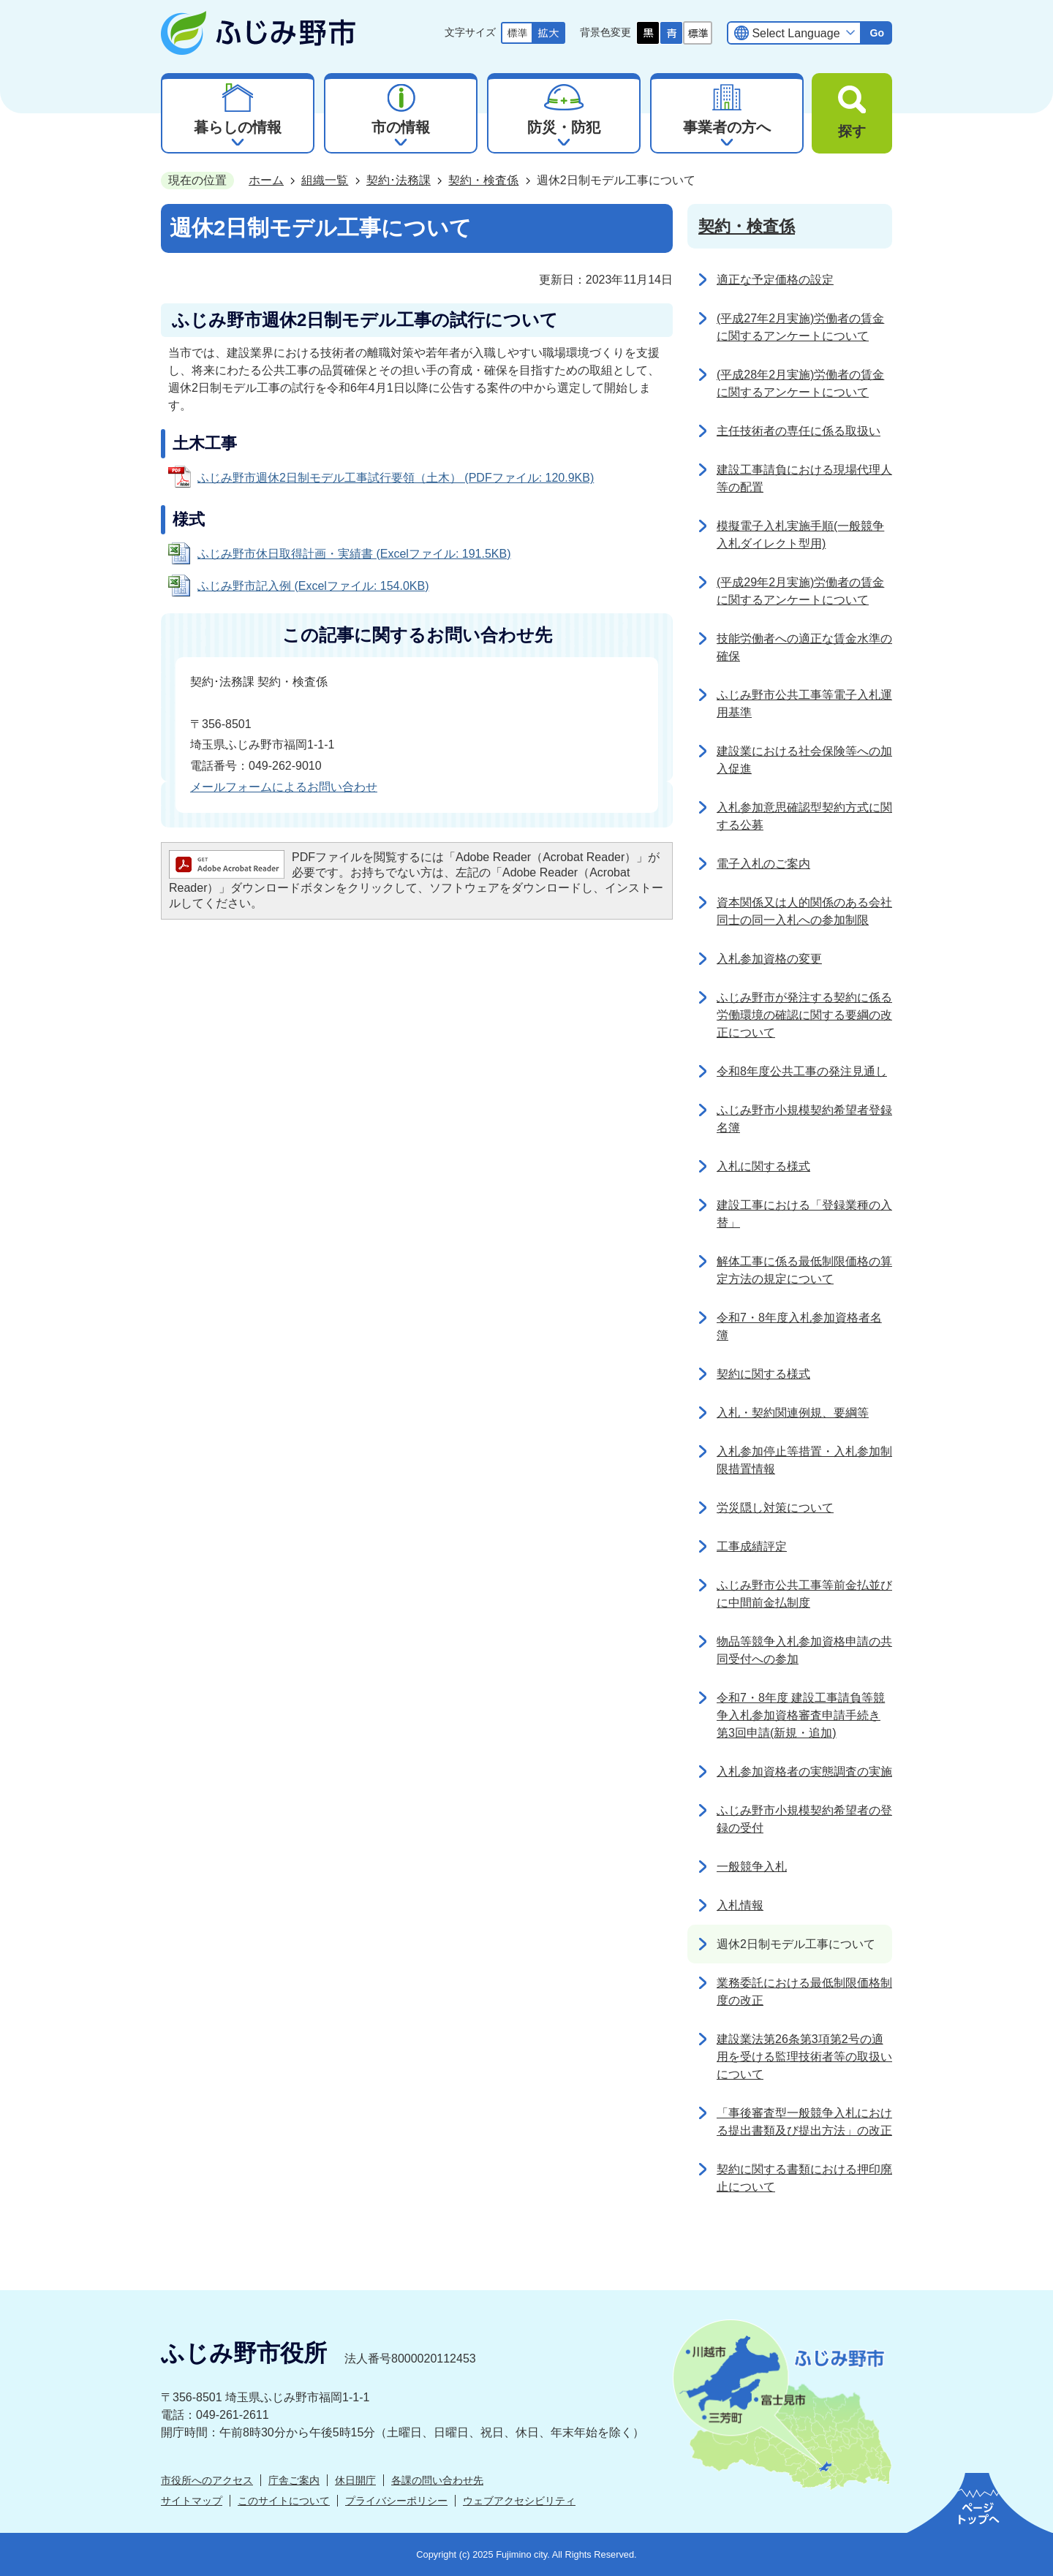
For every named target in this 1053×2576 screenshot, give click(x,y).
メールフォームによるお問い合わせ (283, 787)
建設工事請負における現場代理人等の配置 (804, 478)
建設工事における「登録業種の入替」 (804, 1214)
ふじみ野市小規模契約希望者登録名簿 (804, 1119)
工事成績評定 (752, 1546)
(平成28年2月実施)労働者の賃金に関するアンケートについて (800, 383)
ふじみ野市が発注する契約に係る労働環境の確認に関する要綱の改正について (804, 1015)
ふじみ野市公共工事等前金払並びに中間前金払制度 (804, 1594)
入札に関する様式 (763, 1166)
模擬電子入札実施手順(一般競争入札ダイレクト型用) (800, 535)
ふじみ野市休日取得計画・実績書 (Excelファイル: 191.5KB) (354, 554)
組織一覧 (324, 180)
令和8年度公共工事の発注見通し (802, 1071)
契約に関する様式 (763, 1374)
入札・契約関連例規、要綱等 (793, 1412)
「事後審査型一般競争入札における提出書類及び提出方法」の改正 (804, 2122)
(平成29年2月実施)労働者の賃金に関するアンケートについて (800, 591)
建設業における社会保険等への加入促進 (804, 760)
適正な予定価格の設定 (775, 279)
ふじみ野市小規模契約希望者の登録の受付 (804, 1819)
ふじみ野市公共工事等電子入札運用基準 (804, 704)
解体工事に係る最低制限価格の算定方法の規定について (804, 1270)
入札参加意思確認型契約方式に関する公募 (804, 816)
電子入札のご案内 (763, 863)
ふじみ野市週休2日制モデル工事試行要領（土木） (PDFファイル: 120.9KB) (395, 477)
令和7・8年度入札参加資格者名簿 (799, 1326)
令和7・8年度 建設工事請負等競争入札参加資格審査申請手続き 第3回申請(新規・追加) (801, 1715)
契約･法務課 (398, 180)
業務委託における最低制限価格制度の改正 (804, 1992)
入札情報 (740, 1905)
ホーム (266, 180)
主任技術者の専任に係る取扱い (798, 431)
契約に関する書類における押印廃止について (804, 2178)
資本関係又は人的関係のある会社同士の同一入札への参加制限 (804, 911)
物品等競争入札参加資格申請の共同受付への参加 (804, 1650)
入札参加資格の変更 (769, 958)
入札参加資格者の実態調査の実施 (804, 1771)
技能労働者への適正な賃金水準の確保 (804, 647)
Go (876, 33)
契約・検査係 (483, 180)
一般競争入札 (752, 1866)
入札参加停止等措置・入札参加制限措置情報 (804, 1460)
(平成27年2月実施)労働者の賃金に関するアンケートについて (800, 327)
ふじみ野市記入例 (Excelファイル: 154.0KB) (313, 586)
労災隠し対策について (775, 1507)
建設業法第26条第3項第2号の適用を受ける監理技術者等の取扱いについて (804, 2056)
